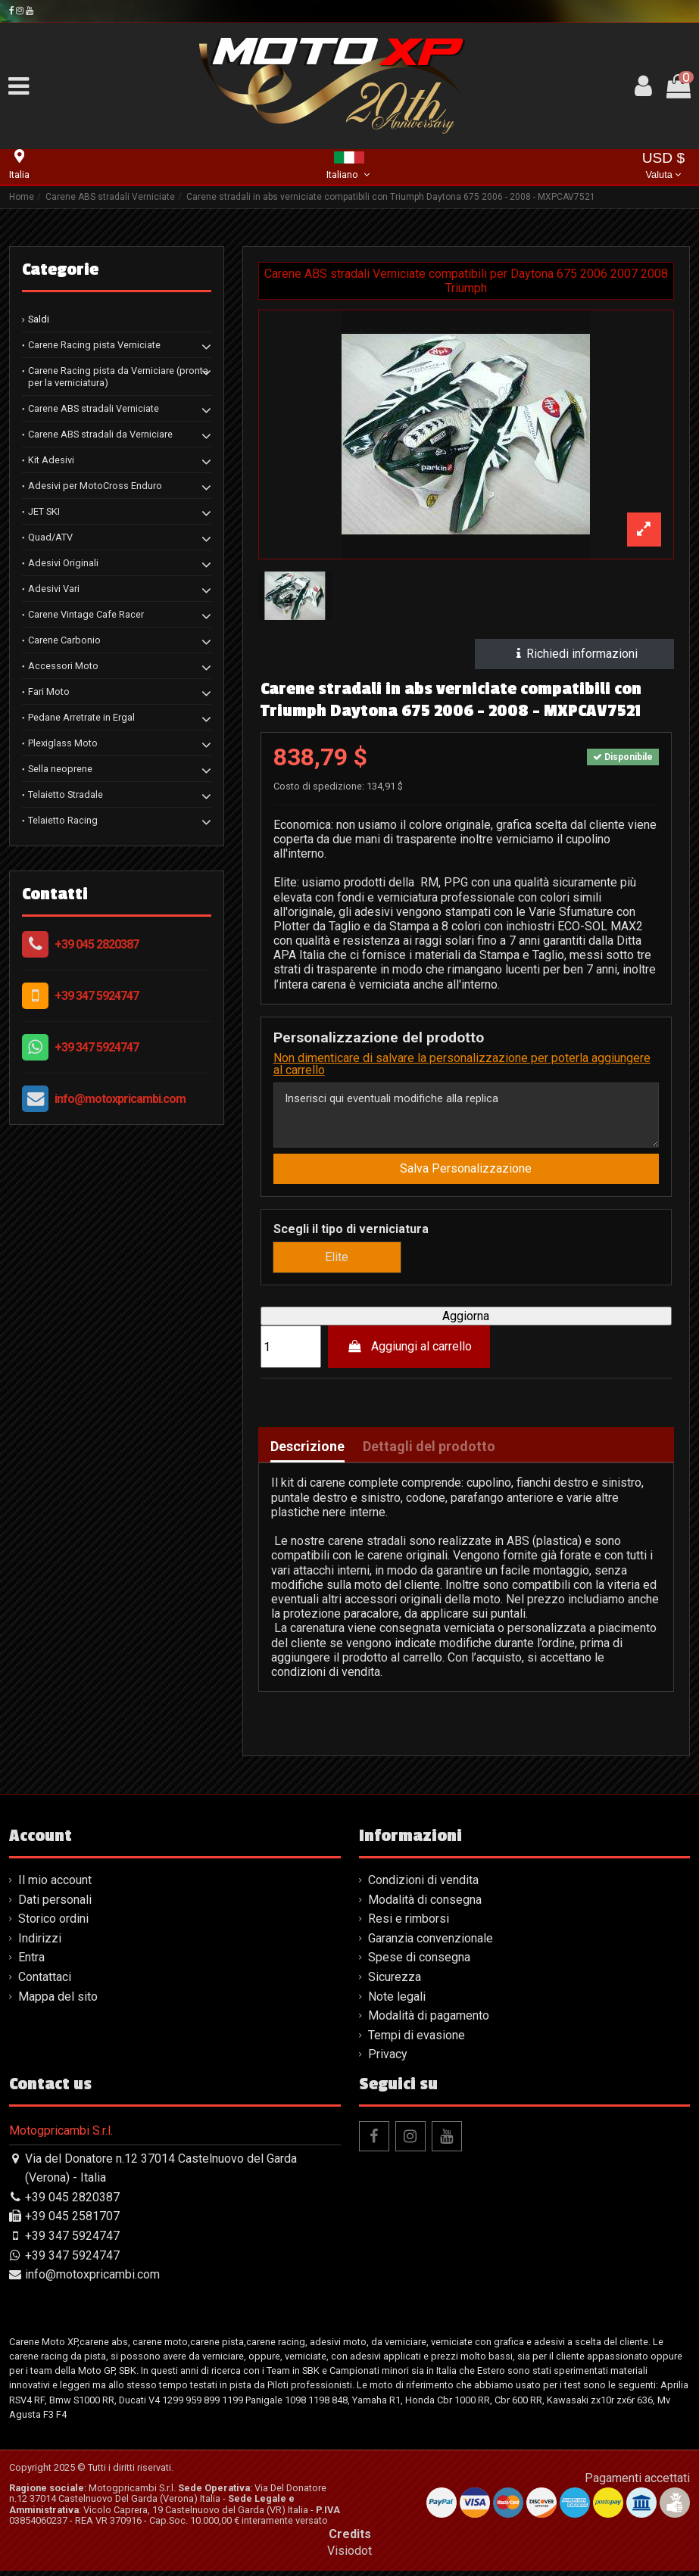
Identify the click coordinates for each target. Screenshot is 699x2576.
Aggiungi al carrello (409, 1352)
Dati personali (55, 1905)
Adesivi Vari (54, 588)
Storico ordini (53, 1924)
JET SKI (44, 511)
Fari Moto (49, 691)
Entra (31, 1963)
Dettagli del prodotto (429, 1452)
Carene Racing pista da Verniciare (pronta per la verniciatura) (118, 376)
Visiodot (349, 2556)
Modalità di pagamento (428, 2021)
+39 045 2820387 (97, 944)
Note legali (397, 2002)
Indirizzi (39, 1943)
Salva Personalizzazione (466, 1174)
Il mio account (55, 1885)
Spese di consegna (419, 1963)
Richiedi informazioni (574, 653)
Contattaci (44, 1982)
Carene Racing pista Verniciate (94, 344)
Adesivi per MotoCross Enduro (95, 485)
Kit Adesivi (51, 460)
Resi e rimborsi (408, 1924)
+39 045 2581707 (72, 2222)
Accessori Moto (63, 665)
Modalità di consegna (425, 1905)
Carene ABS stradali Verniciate (93, 408)
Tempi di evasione (416, 2040)
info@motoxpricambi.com (120, 1099)
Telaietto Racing (63, 820)
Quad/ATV (50, 537)
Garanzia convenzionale (430, 1943)
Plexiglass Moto (63, 743)
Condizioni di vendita (423, 1885)
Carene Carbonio (64, 640)
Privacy (387, 2060)
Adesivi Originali (63, 562)
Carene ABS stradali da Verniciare (100, 434)
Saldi (38, 319)
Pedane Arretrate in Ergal (81, 717)
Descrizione (307, 1452)
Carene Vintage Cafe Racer (86, 614)
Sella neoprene (60, 768)
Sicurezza (394, 1982)
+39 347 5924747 (97, 996)
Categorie (60, 269)
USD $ (663, 167)
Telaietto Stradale (65, 794)
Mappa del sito (58, 2002)
